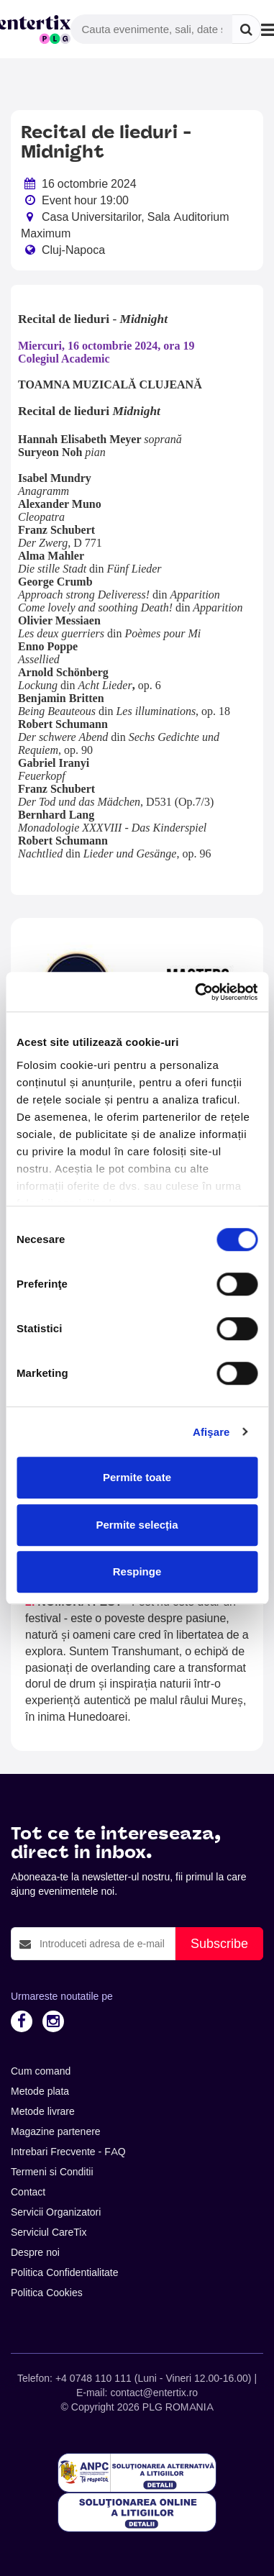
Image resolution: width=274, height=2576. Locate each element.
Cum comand (40, 2071)
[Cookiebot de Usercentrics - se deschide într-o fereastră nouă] (195, 992)
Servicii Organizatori (56, 2212)
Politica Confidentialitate (65, 2272)
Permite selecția (137, 1525)
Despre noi (35, 2252)
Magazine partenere (56, 2131)
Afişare (211, 1432)
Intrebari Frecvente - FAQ (68, 2151)
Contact (28, 2191)
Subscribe (219, 1943)
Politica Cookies (47, 2292)
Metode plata (40, 2091)
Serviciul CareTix (48, 2232)
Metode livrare (43, 2111)
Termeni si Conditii (52, 2171)
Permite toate (137, 1477)
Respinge (137, 1571)
